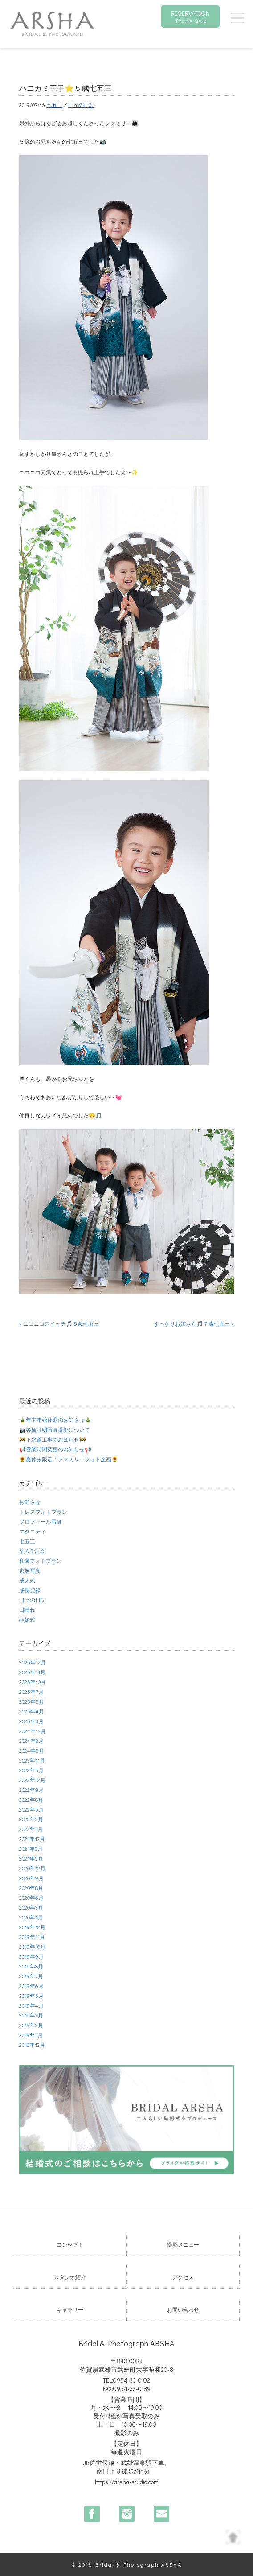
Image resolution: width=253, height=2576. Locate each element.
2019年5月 (31, 1995)
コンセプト (70, 2244)
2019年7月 (31, 1976)
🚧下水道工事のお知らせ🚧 (52, 1439)
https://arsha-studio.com (127, 2482)
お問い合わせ (183, 2309)
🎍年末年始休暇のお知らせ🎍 (55, 1419)
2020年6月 (31, 1897)
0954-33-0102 (131, 2380)
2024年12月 (32, 1730)
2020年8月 (31, 1887)
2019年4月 (31, 2005)
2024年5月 (31, 1750)
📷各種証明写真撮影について (54, 1429)
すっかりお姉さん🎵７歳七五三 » (194, 1323)
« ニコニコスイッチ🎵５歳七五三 (59, 1323)
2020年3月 (31, 1907)
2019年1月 (31, 2034)
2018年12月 (32, 2044)
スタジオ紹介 (70, 2276)
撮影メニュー (183, 2244)
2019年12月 (32, 1927)
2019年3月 (31, 2015)
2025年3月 (31, 1721)
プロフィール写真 (40, 1521)
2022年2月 (31, 1819)
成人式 (27, 1580)
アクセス (183, 2276)
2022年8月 (31, 1799)
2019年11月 (32, 1936)
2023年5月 (31, 1770)
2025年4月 (31, 1711)
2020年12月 (32, 1868)
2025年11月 (32, 1672)
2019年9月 (31, 1956)
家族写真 (30, 1570)
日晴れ (27, 1609)
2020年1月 (31, 1917)
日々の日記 (81, 104)
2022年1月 (31, 1828)
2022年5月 (31, 1809)
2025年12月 (32, 1662)
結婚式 (27, 1619)
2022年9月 (31, 1789)
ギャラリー (70, 2309)
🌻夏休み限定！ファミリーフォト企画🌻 (68, 1459)
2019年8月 (31, 1966)
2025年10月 (32, 1681)
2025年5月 (31, 1701)
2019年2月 (31, 2025)
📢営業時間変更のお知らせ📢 (55, 1449)
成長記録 (30, 1590)
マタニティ (32, 1531)
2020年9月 (31, 1878)
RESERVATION (190, 15)
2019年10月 (32, 1946)
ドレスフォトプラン (43, 1511)
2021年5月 (31, 1858)
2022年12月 (32, 1779)
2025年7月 (31, 1691)
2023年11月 (32, 1760)
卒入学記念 (32, 1550)
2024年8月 (31, 1740)
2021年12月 (32, 1838)
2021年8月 (31, 1848)
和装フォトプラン (40, 1560)
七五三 (54, 104)
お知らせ (30, 1501)
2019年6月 (31, 1985)
